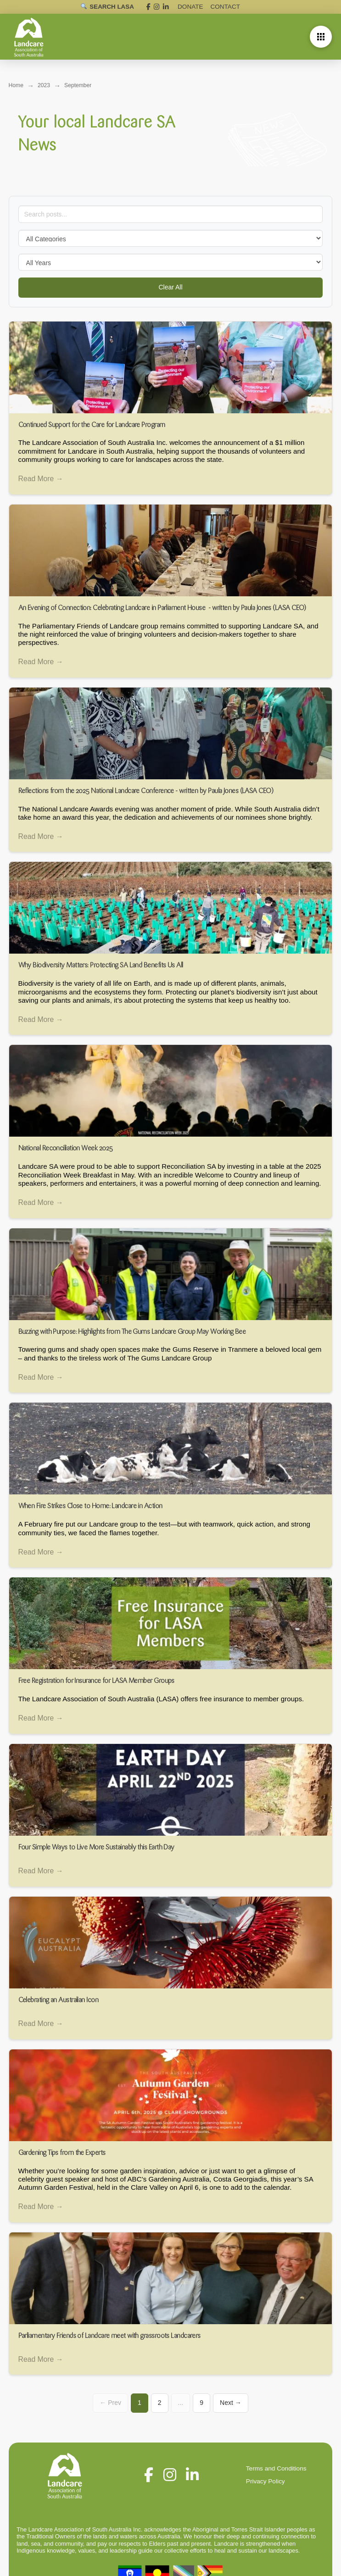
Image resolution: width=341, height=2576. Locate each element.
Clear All (170, 287)
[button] (321, 37)
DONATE (190, 6)
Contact (225, 6)
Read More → (41, 479)
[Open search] (107, 6)
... (181, 2407)
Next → (230, 2407)
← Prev (110, 2407)
